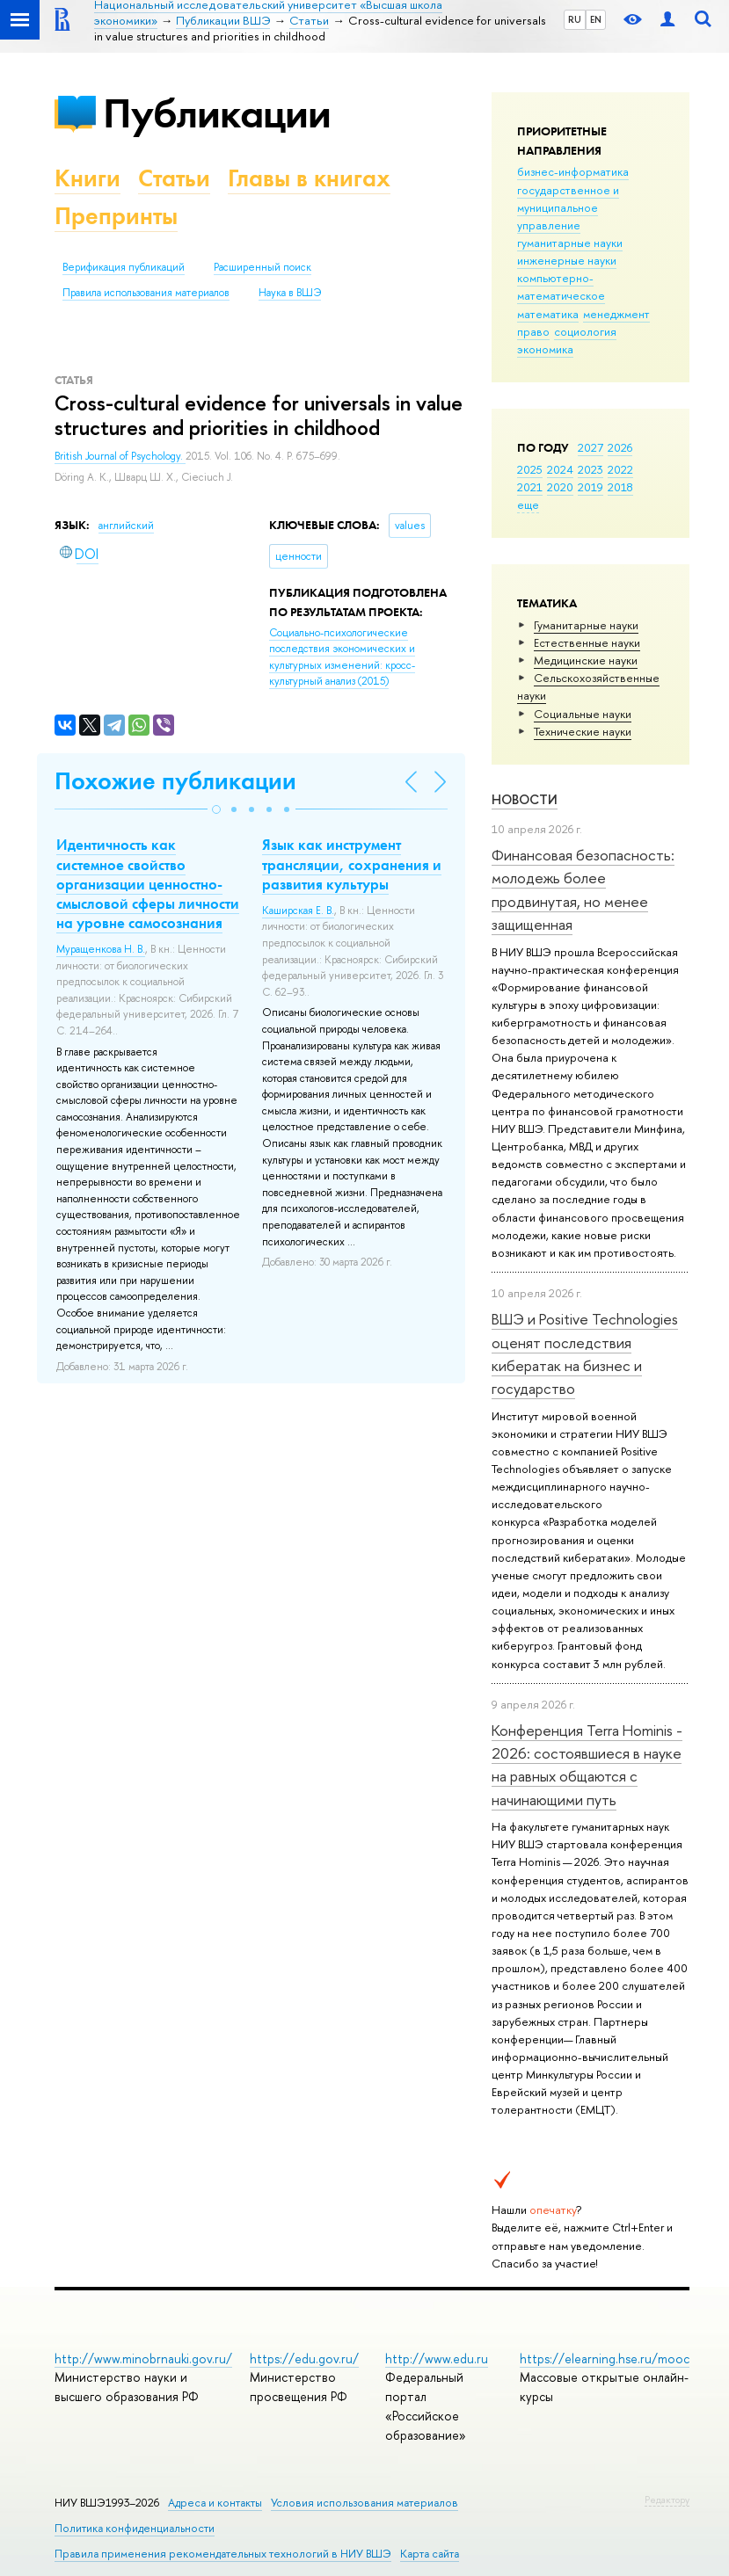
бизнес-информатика (573, 171)
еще (528, 504)
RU (574, 19)
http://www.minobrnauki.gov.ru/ (143, 2358)
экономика (545, 349)
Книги (87, 178)
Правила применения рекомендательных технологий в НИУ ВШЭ (223, 2553)
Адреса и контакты (215, 2502)
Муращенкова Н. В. (100, 949)
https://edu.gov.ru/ (304, 2358)
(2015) (342, 657)
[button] (216, 809)
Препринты (116, 215)
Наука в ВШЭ (290, 293)
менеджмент (616, 314)
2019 (590, 487)
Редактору (667, 2499)
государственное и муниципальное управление (568, 207)
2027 (590, 447)
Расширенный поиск (262, 267)
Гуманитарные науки (586, 625)
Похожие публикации (175, 781)
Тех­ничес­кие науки (582, 731)
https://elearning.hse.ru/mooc (604, 2358)
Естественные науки (587, 642)
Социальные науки (582, 714)
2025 (530, 469)
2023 (590, 469)
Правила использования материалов (146, 293)
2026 (620, 447)
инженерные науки (566, 260)
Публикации (217, 113)
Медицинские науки (586, 660)
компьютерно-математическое (561, 286)
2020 (560, 487)
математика (548, 314)
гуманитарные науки (570, 242)
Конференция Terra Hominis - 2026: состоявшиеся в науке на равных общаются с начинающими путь (587, 1765)
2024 (560, 469)
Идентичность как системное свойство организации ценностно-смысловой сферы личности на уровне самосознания (147, 883)
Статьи (174, 178)
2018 (620, 487)
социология (585, 331)
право (533, 331)
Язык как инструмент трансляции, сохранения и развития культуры (351, 864)
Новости (525, 799)
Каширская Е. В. (298, 910)
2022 (620, 469)
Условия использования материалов (364, 2502)
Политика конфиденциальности (135, 2528)
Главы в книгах (309, 178)
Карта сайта (429, 2553)
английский (126, 526)
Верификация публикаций (123, 267)
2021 (530, 487)
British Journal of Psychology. (120, 456)
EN (595, 19)
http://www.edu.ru (436, 2358)
